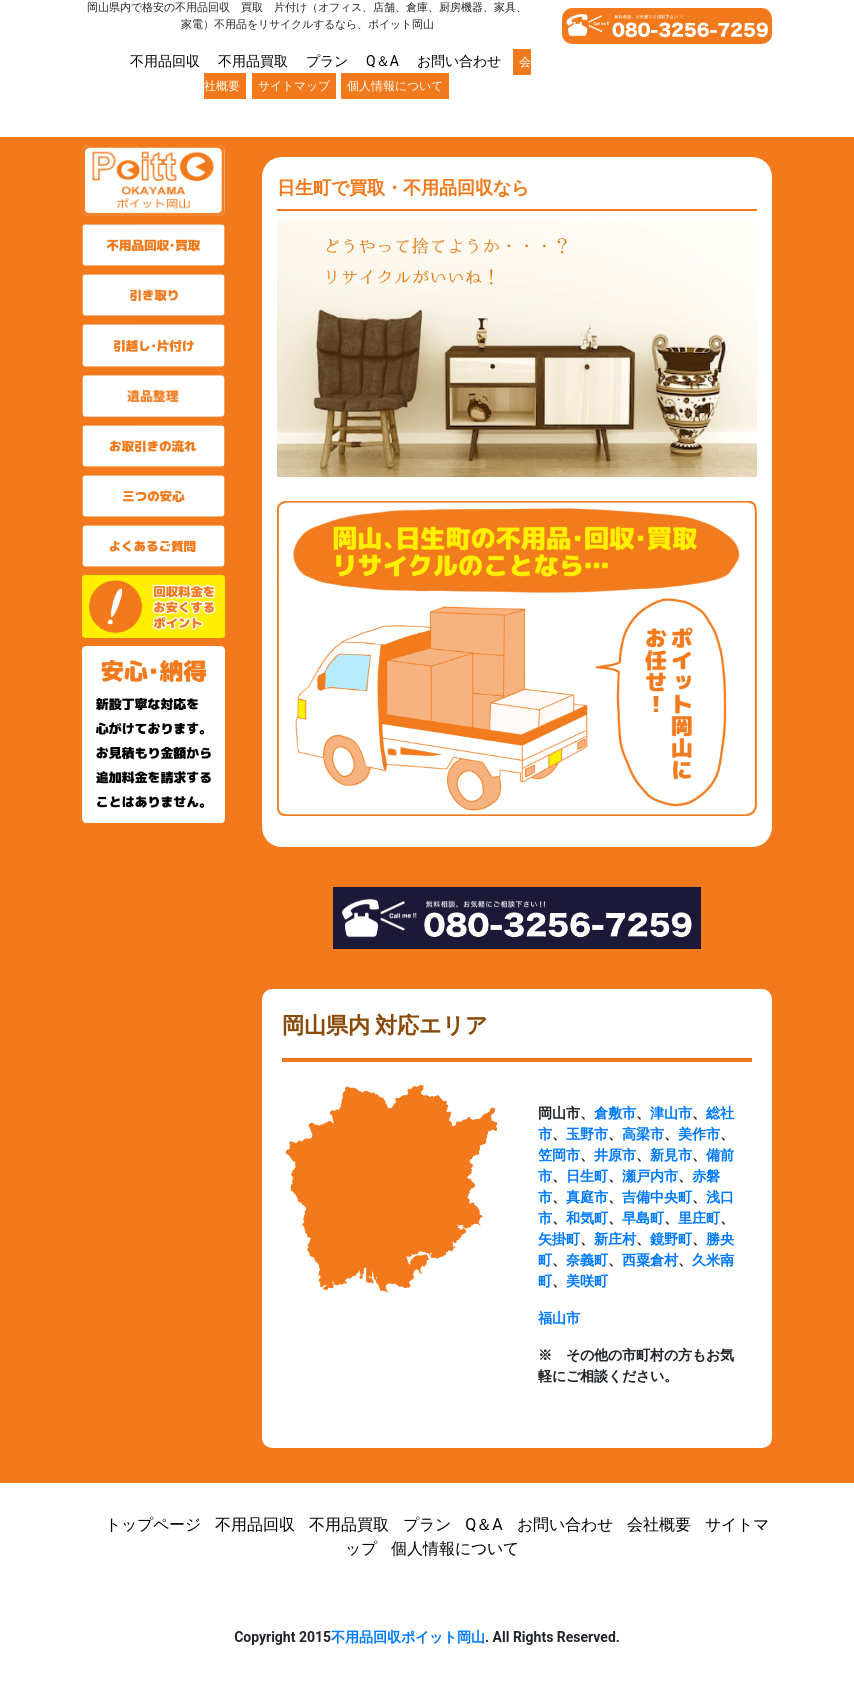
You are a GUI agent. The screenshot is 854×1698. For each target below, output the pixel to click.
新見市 (671, 1155)
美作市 (699, 1134)
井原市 (615, 1155)
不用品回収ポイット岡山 (408, 1637)
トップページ (153, 1524)
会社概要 (659, 1524)
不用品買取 (253, 61)
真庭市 (587, 1197)
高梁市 (643, 1134)
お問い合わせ (459, 61)
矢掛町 (559, 1239)
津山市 (671, 1113)
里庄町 (699, 1218)
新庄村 (615, 1239)
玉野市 (587, 1134)
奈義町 (587, 1260)
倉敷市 (615, 1113)
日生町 (587, 1176)
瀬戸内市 (650, 1176)
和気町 (587, 1218)
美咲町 (587, 1281)
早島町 (643, 1218)
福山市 (559, 1318)
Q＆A (382, 61)
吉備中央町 (657, 1197)
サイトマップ (294, 86)
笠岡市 (559, 1155)
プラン (327, 61)
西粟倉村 (650, 1260)
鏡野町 (671, 1239)
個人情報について (395, 86)
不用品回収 (165, 61)
